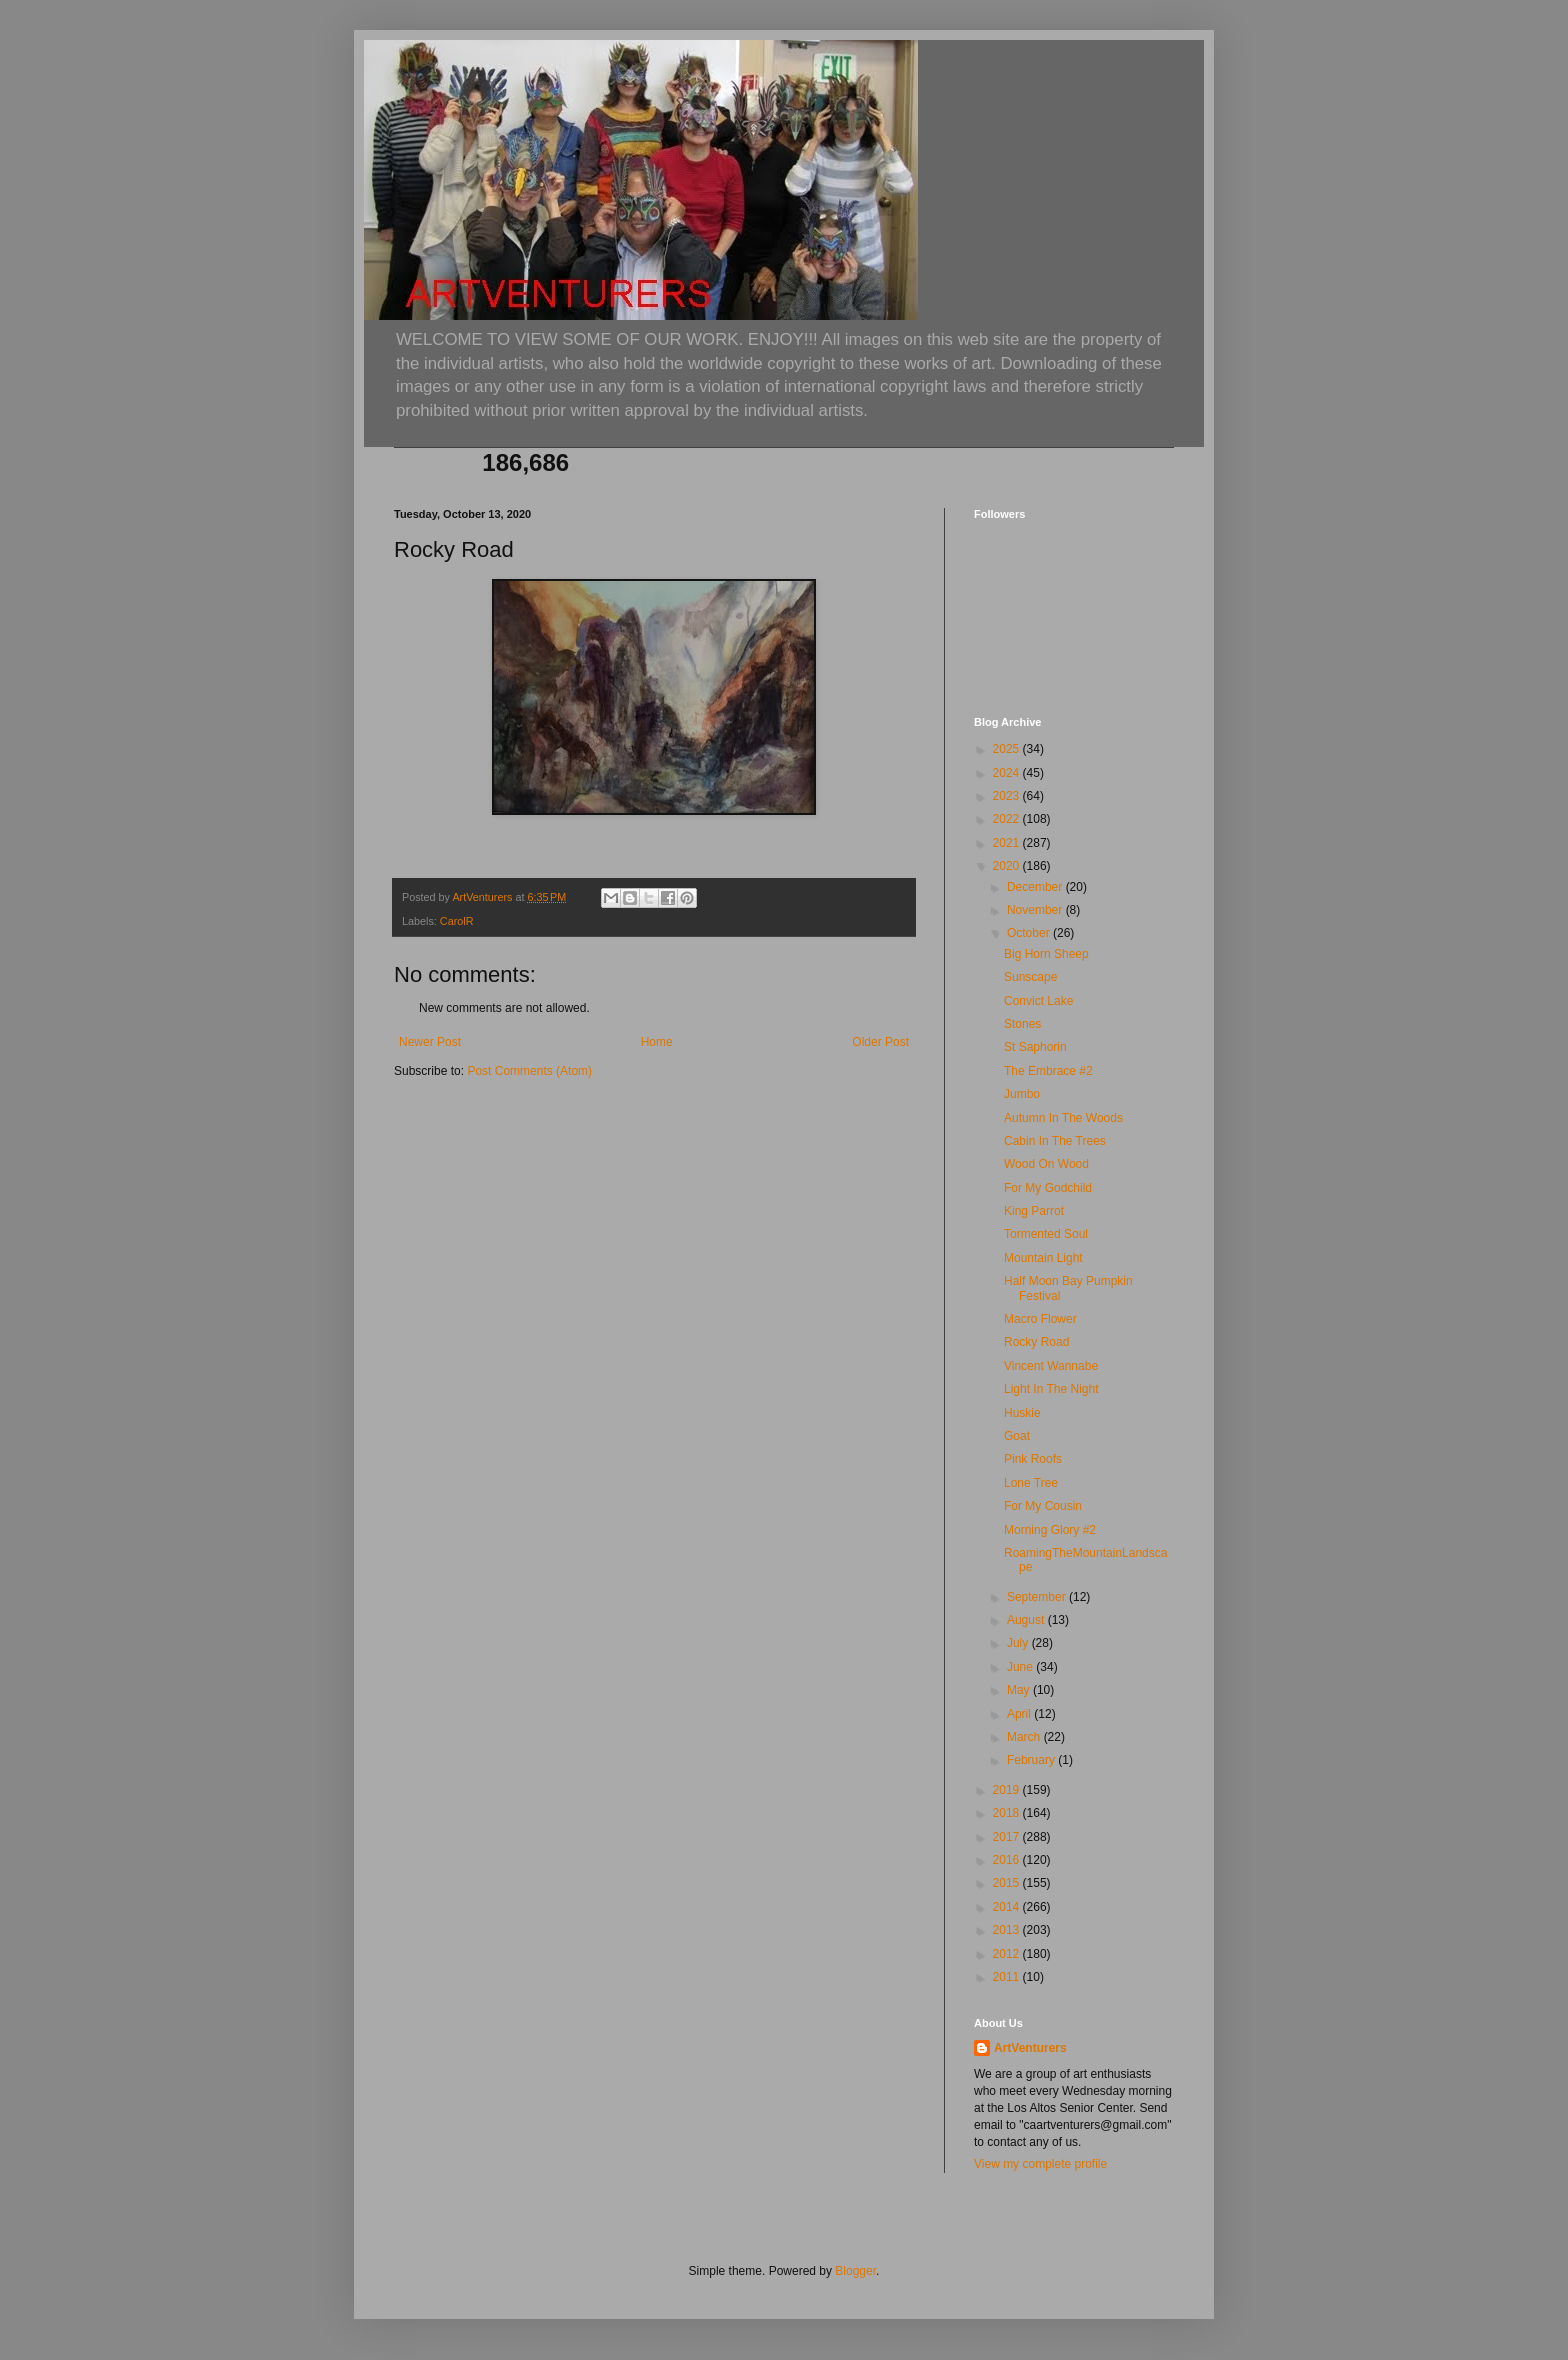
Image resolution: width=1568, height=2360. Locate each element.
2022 (1008, 819)
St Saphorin (1035, 1047)
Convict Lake (1038, 1001)
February (1032, 1760)
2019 (1008, 1790)
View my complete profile (1040, 2164)
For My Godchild (1048, 1188)
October (1030, 933)
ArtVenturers (1030, 2048)
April (1020, 1714)
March (1025, 1737)
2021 (1008, 843)
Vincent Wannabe (1051, 1366)
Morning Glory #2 (1050, 1530)
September (1038, 1597)
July (1019, 1643)
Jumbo (1022, 1094)
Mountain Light (1043, 1258)
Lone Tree (1031, 1483)
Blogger (855, 2271)
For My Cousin (1043, 1506)
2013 (1008, 1930)
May (1020, 1690)
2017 (1008, 1837)
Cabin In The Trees (1055, 1141)
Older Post (880, 1042)
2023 (1008, 796)
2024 (1008, 773)
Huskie (1022, 1413)
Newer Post (430, 1042)
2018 (1008, 1813)
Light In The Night (1051, 1389)
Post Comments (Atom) (529, 1071)
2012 (1008, 1954)
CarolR (457, 921)
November (1036, 910)
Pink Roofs (1033, 1459)
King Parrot (1034, 1211)
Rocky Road (1036, 1342)
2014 (1008, 1907)
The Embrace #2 (1048, 1071)
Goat (1017, 1436)
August (1027, 1620)
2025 (1008, 749)
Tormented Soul (1046, 1234)
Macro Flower (1040, 1319)
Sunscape (1030, 977)
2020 (1008, 866)
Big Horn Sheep (1046, 954)
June (1021, 1667)
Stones (1022, 1024)
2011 (1008, 1977)
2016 (1008, 1860)
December (1036, 887)
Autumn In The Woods (1063, 1118)
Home (657, 1042)
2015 (1008, 1883)
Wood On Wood (1046, 1164)
